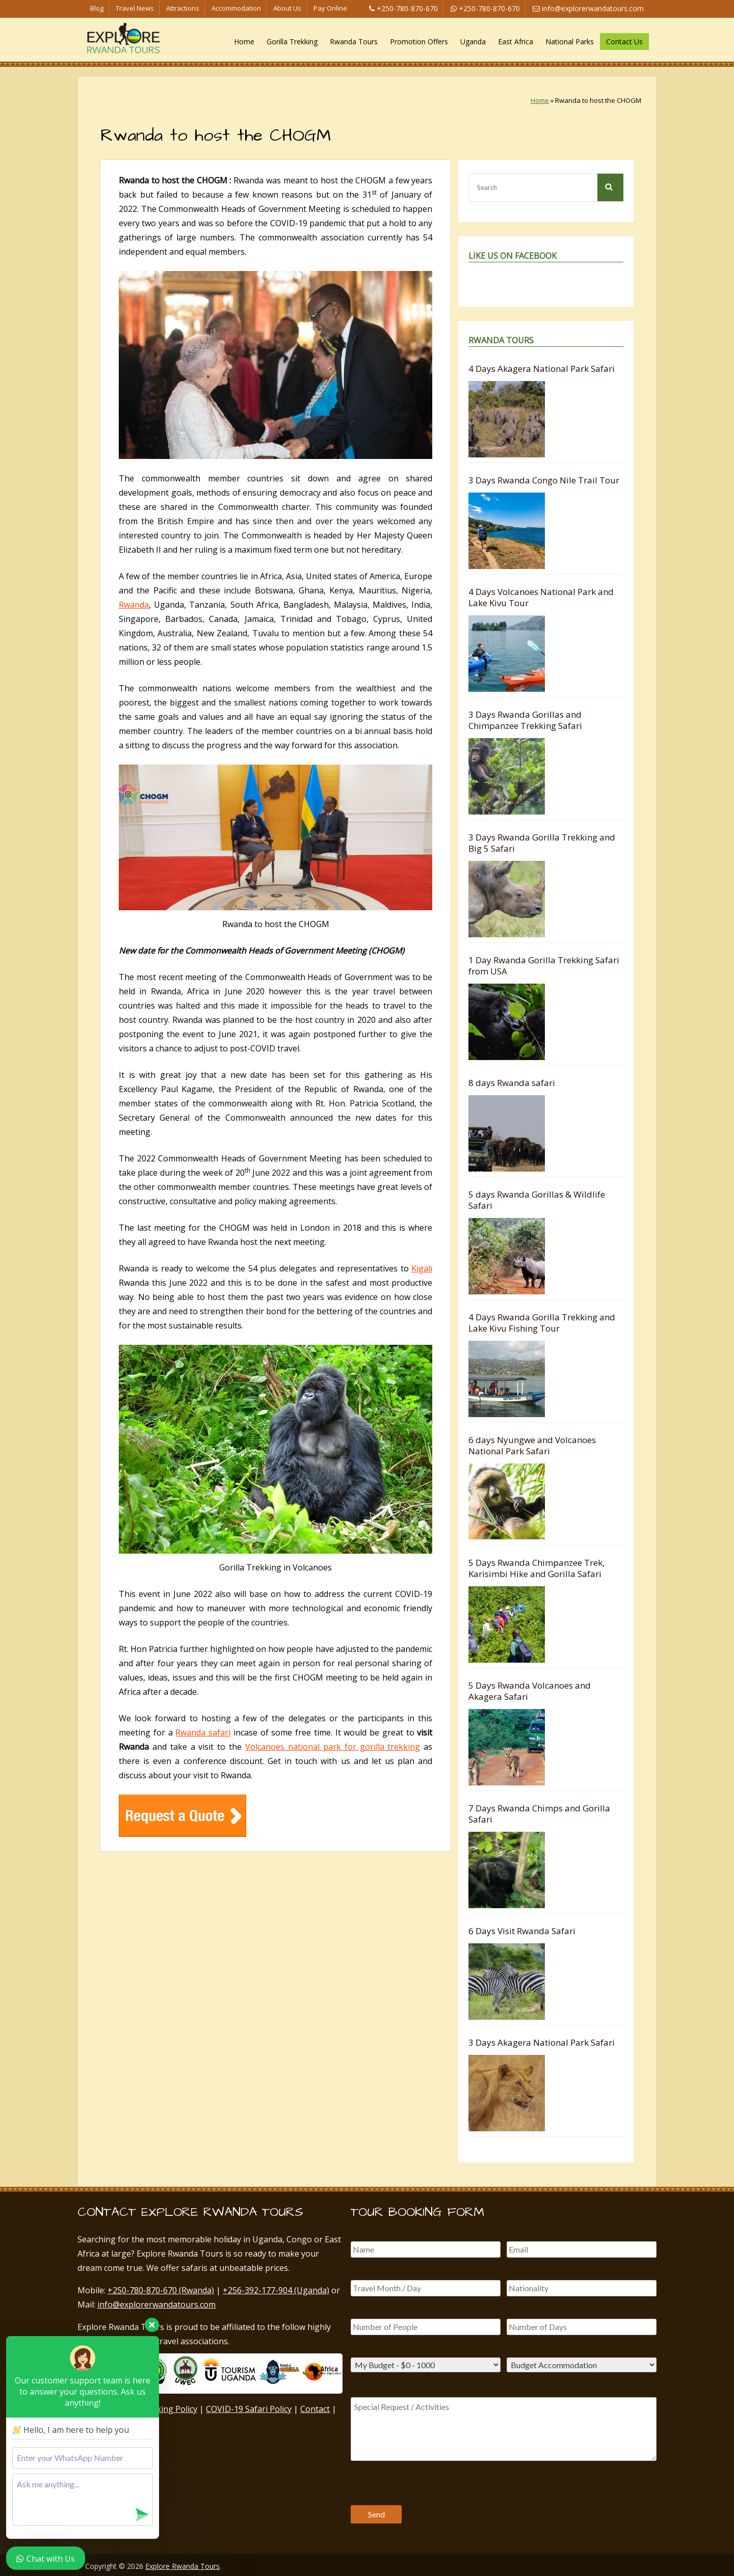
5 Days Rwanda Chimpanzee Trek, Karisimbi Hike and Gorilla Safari (536, 1568)
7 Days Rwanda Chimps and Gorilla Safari (539, 1813)
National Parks (569, 41)
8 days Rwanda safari (511, 1083)
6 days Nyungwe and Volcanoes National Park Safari (532, 1445)
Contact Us (624, 41)
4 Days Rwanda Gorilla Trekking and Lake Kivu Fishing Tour (541, 1322)
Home (244, 41)
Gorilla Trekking (292, 41)
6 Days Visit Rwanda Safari (521, 1931)
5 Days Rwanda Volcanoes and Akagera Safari (529, 1690)
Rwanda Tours (354, 41)
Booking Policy (169, 2409)
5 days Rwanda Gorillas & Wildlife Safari (536, 1199)
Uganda (473, 41)
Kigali (421, 1268)
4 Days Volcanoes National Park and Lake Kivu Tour (541, 597)
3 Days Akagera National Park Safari (541, 2042)
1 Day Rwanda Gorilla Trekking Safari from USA (543, 965)
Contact (315, 2409)
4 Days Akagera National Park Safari (541, 368)
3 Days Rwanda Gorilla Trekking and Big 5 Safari (541, 842)
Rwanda (134, 604)
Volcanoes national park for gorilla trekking (332, 1746)
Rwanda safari (202, 1732)
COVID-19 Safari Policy (249, 2409)
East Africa (515, 41)
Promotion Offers (419, 41)
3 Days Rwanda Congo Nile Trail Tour (543, 480)
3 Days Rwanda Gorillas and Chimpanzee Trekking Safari (525, 720)
